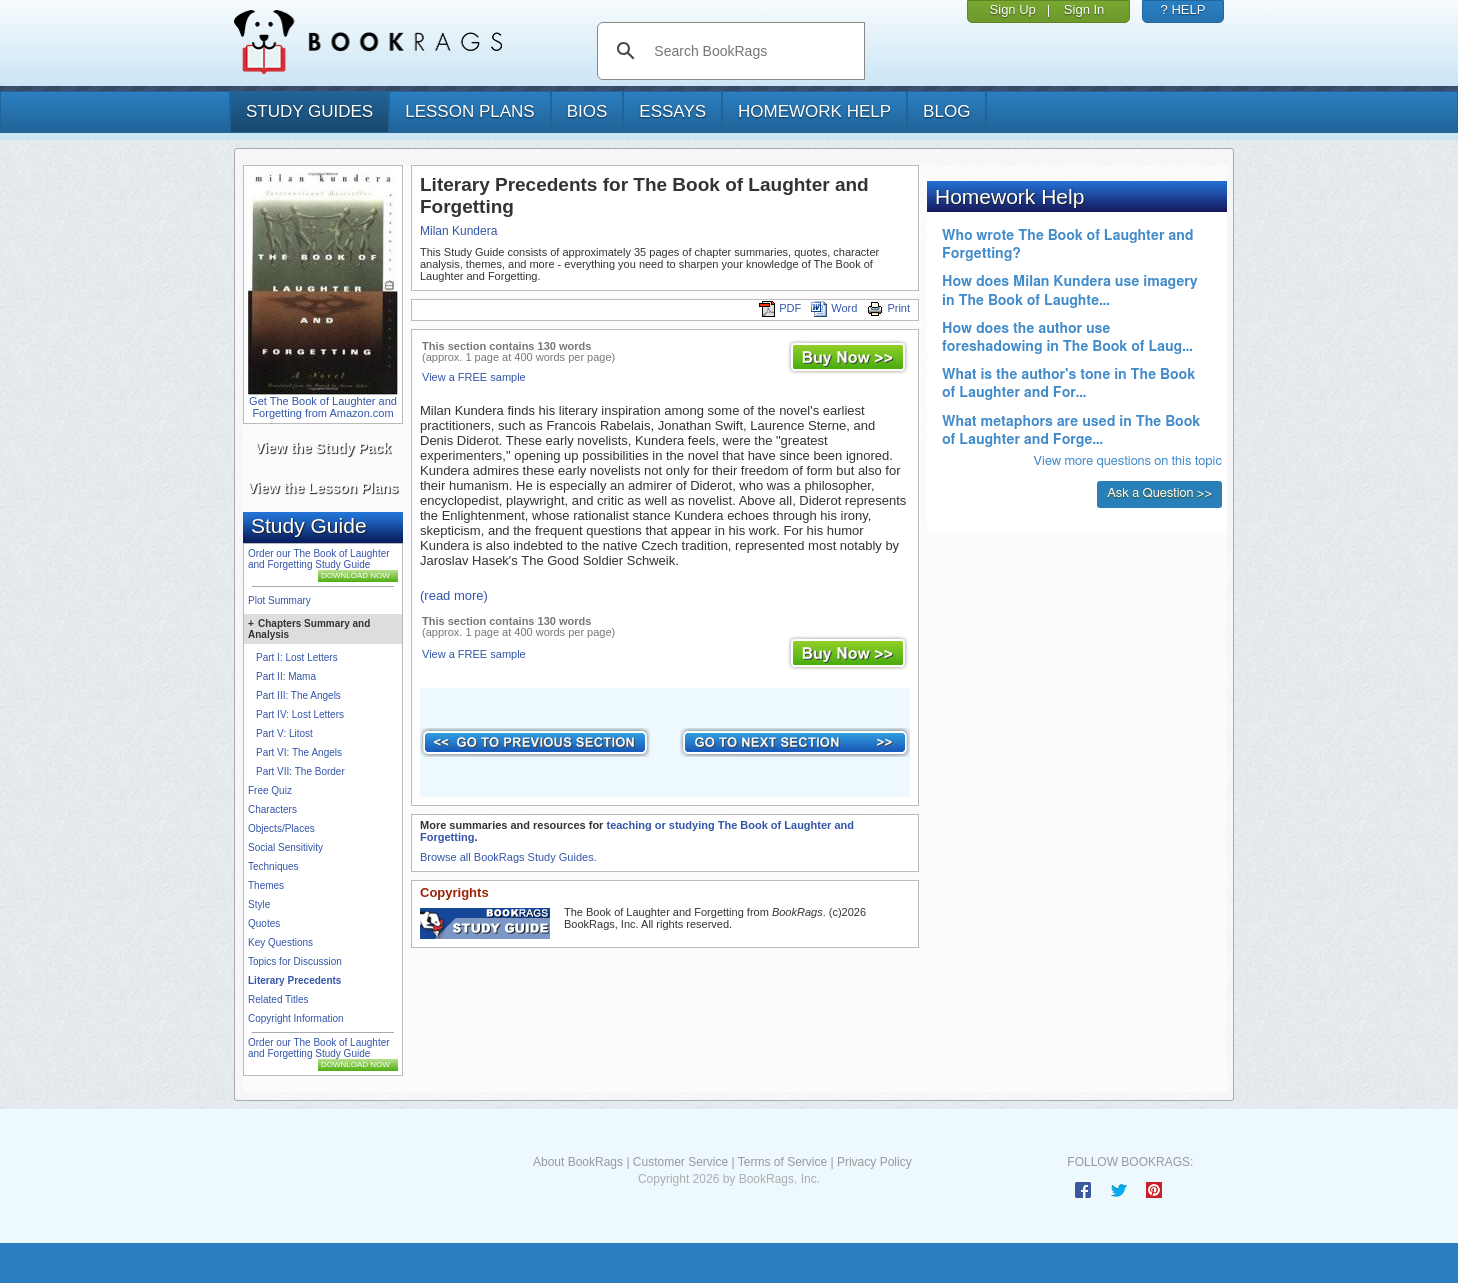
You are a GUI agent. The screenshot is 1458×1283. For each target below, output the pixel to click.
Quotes (264, 923)
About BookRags (578, 1162)
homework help (814, 111)
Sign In (1084, 9)
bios (587, 111)
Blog (946, 111)
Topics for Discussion (295, 961)
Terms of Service (782, 1162)
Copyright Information (296, 1018)
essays (672, 111)
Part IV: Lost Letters (300, 714)
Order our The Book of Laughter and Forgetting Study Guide (319, 559)
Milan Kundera (458, 231)
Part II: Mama (286, 676)
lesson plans (469, 111)
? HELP (1183, 9)
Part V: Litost (284, 733)
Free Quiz (270, 790)
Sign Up (1013, 9)
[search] (751, 51)
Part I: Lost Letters (297, 657)
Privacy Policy (874, 1162)
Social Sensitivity (285, 847)
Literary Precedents (294, 980)
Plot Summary (279, 600)
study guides (309, 111)
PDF (780, 308)
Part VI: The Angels (299, 752)
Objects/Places (281, 828)
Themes (266, 885)
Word (834, 308)
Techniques (273, 866)
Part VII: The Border (300, 771)
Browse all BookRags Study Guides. (508, 857)
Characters (272, 809)
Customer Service (680, 1162)
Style (259, 904)
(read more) (454, 595)
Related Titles (278, 999)
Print (888, 308)
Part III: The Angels (298, 695)
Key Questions (280, 942)
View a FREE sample (474, 377)
